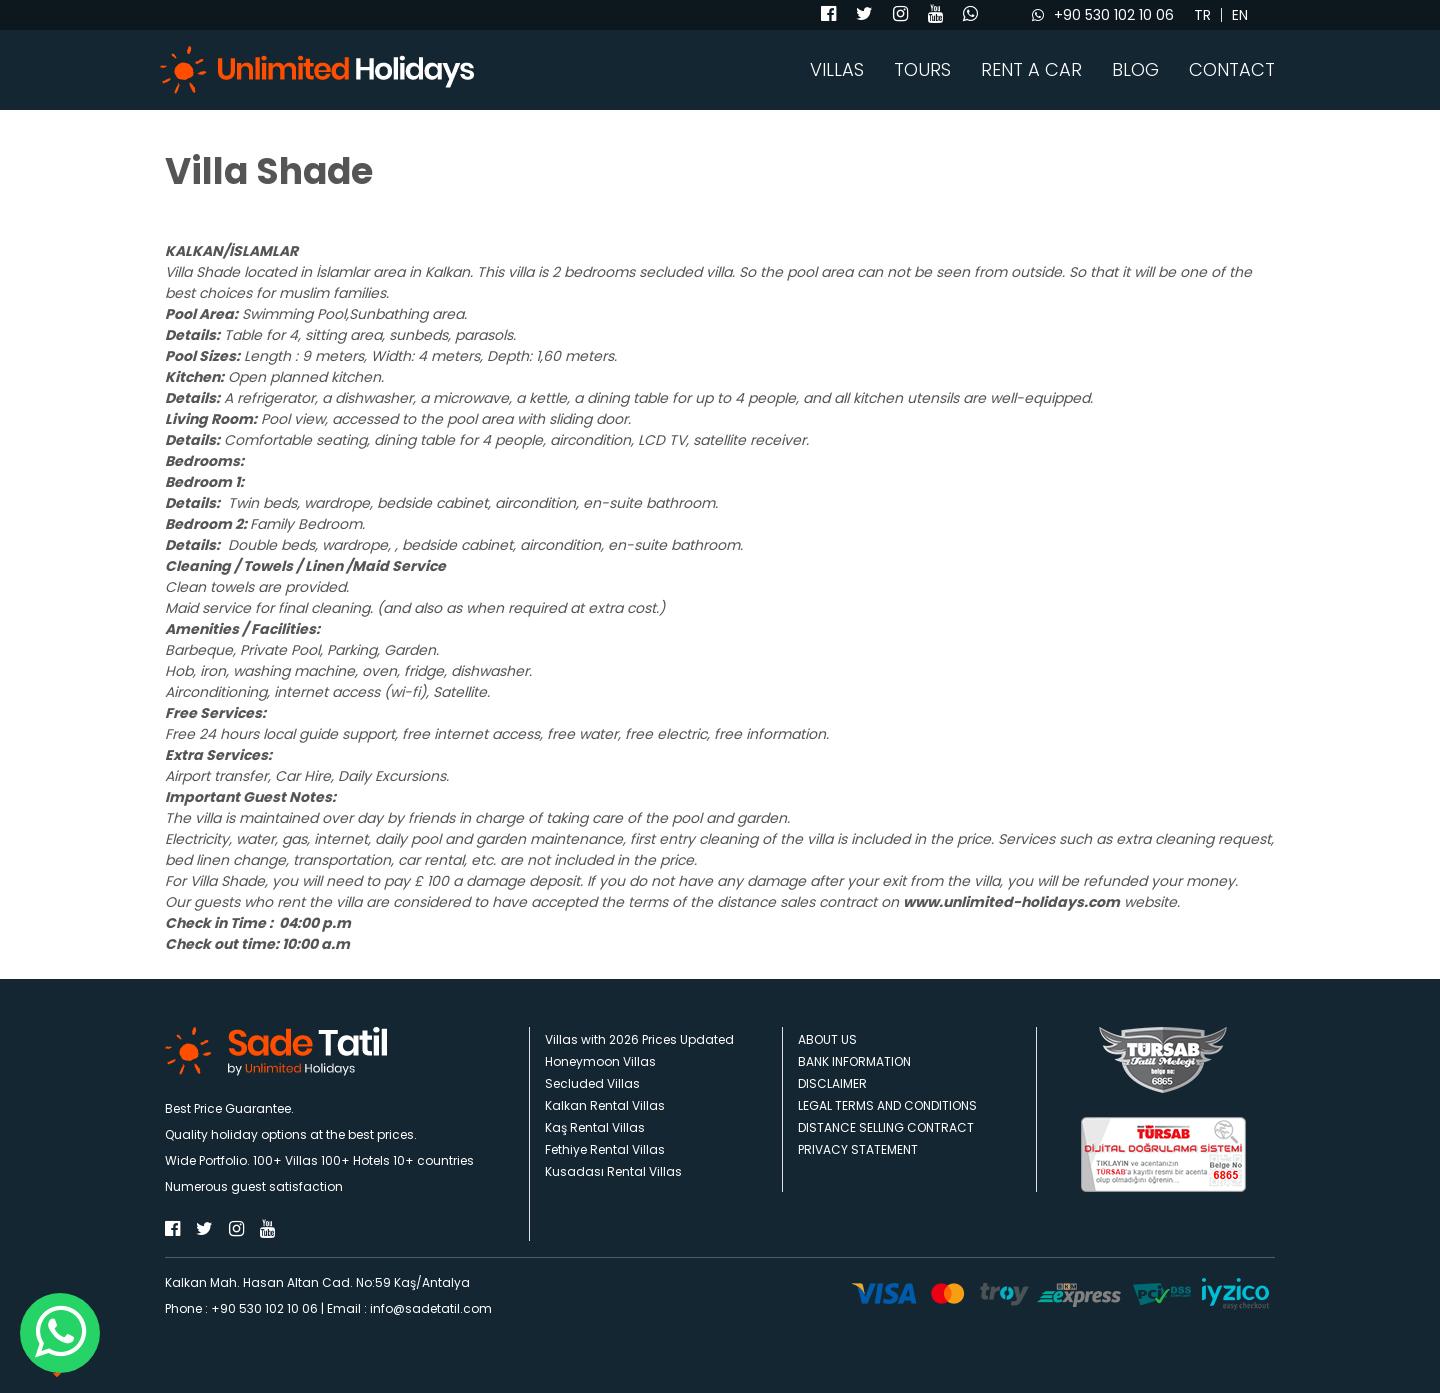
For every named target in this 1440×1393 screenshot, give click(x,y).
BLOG (1135, 70)
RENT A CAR (1031, 70)
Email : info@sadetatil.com (409, 1308)
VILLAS (837, 70)
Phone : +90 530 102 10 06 (241, 1308)
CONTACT (1232, 70)
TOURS (922, 70)
